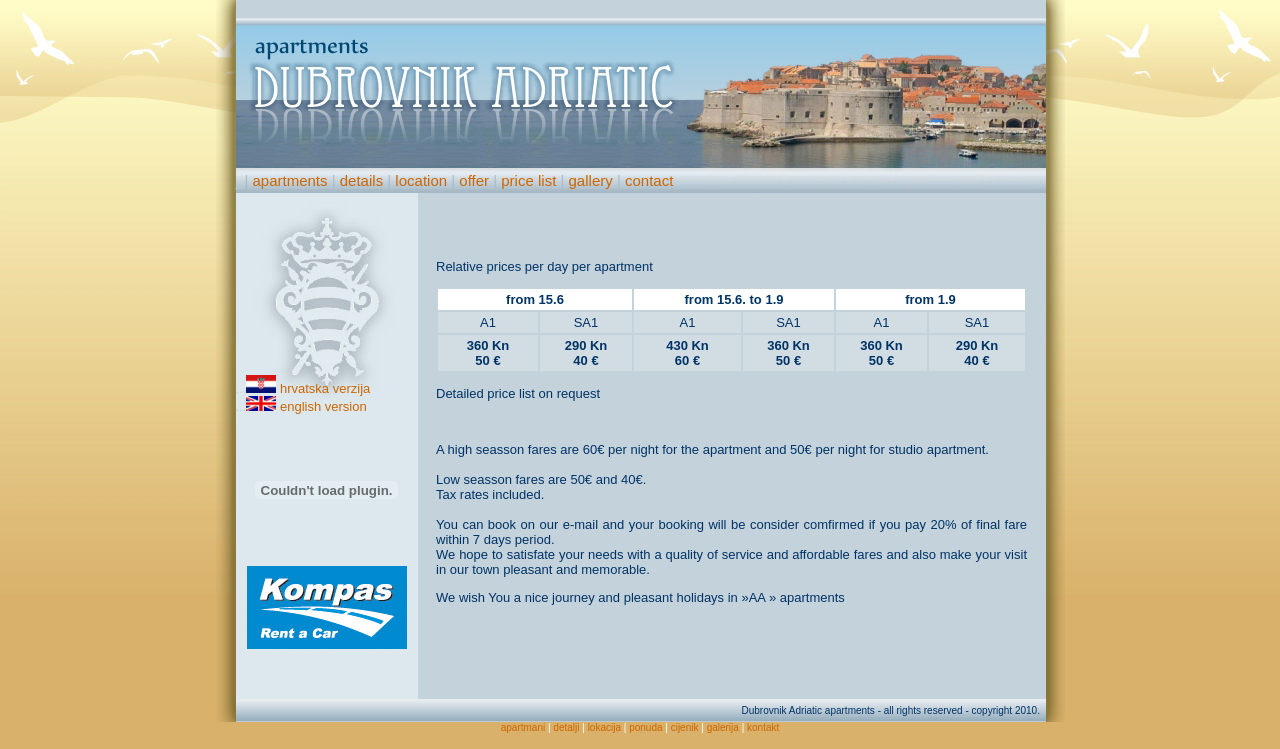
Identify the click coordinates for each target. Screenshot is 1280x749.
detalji (566, 727)
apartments (289, 180)
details (361, 180)
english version (323, 406)
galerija (723, 727)
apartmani (523, 727)
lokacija (604, 727)
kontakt (763, 727)
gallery (591, 180)
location (421, 180)
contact (649, 180)
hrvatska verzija (325, 388)
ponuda (645, 727)
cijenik (685, 727)
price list (528, 180)
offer (474, 180)
